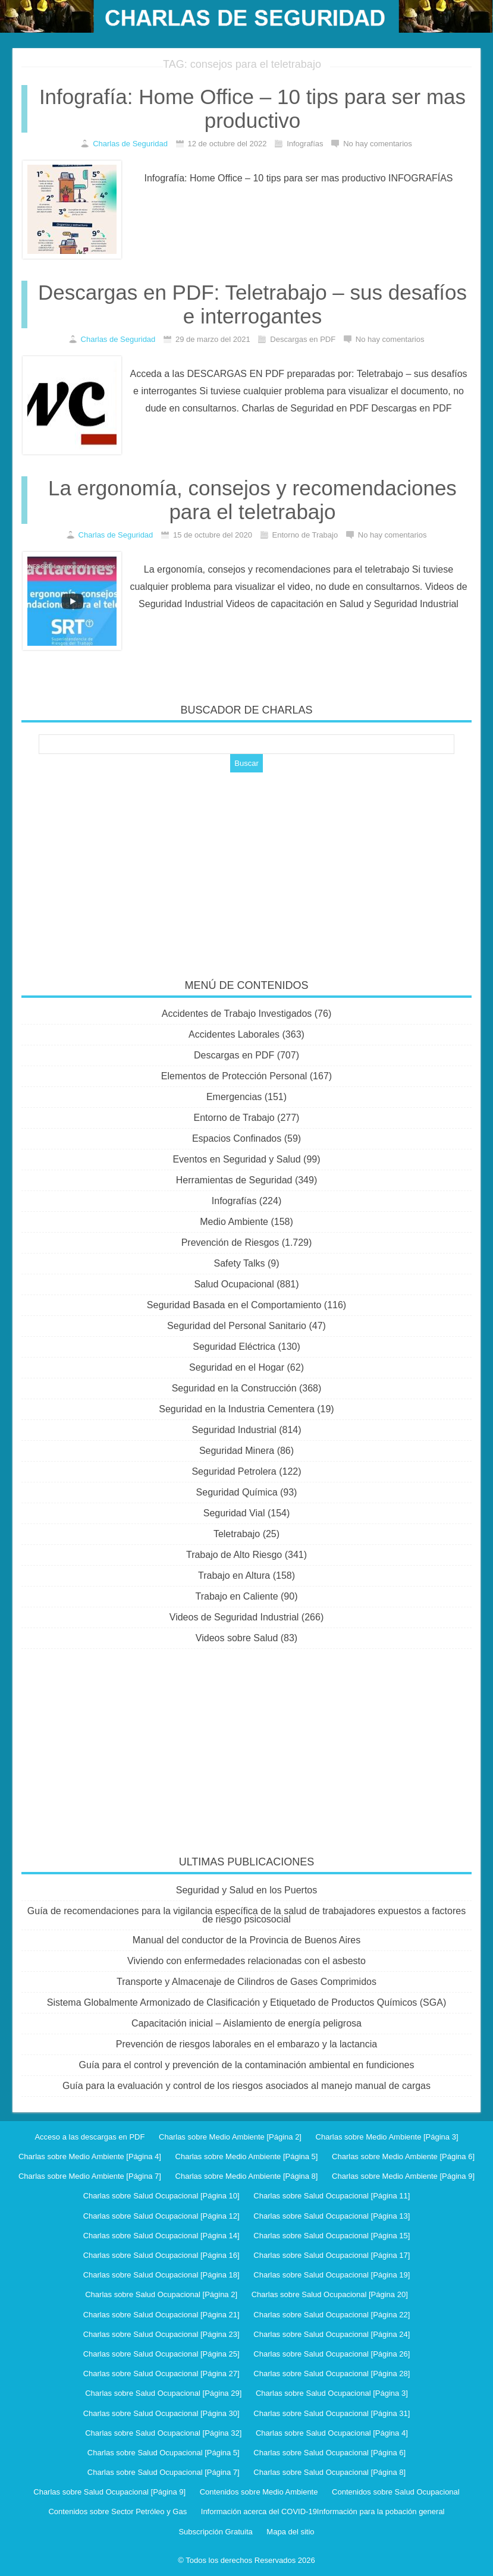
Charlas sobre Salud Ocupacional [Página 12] (161, 2215)
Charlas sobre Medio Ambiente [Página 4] (89, 2156)
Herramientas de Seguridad (234, 1180)
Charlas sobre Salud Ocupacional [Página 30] (161, 2413)
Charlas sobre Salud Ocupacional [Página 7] (163, 2472)
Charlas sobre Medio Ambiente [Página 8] (246, 2176)
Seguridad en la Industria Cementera (237, 1409)
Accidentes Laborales (234, 1034)
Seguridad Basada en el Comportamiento (234, 1305)
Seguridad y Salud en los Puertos (246, 1890)
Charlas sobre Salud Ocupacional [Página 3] (332, 2393)
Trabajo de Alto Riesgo (234, 1555)
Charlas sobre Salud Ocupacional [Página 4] (332, 2433)
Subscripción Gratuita (215, 2531)
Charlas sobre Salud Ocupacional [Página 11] (331, 2195)
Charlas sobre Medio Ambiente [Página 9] (403, 2176)
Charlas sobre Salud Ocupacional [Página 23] (161, 2334)
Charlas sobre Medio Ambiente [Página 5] (246, 2156)
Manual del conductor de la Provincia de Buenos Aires (246, 1940)
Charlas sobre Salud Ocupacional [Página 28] (331, 2373)
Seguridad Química (237, 1492)
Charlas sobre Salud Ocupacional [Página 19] (331, 2274)
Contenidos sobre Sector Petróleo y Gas (117, 2511)
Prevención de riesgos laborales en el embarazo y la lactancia (246, 2044)
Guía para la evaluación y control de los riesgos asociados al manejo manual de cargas (246, 2086)
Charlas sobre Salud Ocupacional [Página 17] (331, 2255)
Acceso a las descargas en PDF (89, 2136)
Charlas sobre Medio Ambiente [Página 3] (387, 2136)
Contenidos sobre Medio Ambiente (259, 2491)
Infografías (234, 1201)
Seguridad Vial (234, 1513)
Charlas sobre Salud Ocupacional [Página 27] (161, 2373)
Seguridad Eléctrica (234, 1347)
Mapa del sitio (290, 2531)
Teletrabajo (236, 1534)
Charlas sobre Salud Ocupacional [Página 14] (161, 2235)
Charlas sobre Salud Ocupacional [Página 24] (331, 2334)
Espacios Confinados (236, 1138)
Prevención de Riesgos (230, 1242)
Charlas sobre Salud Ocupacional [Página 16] (161, 2255)
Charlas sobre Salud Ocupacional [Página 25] (161, 2353)
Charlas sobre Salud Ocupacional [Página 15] (331, 2235)
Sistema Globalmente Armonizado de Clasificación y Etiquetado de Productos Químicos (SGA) (246, 2002)
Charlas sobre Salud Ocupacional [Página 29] (163, 2393)
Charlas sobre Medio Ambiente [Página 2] (230, 2136)
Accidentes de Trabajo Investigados (237, 1014)
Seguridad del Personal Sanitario (236, 1326)
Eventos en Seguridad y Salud (236, 1159)
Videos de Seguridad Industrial (234, 1617)
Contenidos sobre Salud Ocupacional (396, 2491)
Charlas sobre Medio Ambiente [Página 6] (403, 2156)
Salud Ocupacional (234, 1284)
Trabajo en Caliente (237, 1596)
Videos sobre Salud (237, 1638)
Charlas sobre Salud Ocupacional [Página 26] (331, 2353)
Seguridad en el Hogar (236, 1367)
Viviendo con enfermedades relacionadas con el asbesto (246, 1961)
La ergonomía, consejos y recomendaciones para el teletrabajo (252, 499)
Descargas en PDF (234, 1055)
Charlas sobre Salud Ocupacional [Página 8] (329, 2472)
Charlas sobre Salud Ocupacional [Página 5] (163, 2452)
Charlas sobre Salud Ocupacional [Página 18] (161, 2274)
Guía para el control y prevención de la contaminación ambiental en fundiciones (247, 2065)
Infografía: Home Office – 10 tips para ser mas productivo (252, 108)
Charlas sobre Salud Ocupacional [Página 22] (331, 2314)
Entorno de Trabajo (234, 1118)
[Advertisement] (247, 867)
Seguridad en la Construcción (234, 1388)
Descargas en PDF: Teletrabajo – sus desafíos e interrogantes (252, 304)
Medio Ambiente (234, 1222)
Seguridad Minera (236, 1451)
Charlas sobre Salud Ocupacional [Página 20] (330, 2294)
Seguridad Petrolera (233, 1471)
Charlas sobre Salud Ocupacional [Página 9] (109, 2491)
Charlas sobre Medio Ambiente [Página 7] (89, 2176)
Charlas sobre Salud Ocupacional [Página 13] (331, 2215)
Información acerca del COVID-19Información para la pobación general (323, 2511)
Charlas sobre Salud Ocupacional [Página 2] (161, 2294)
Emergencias (234, 1097)
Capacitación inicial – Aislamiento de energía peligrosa (246, 2023)
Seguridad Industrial (233, 1430)
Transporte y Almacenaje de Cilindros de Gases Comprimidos (246, 1982)
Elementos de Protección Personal (234, 1076)
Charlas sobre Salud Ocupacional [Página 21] (161, 2314)
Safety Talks (239, 1263)
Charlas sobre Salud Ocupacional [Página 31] (331, 2413)
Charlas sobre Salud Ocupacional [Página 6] (329, 2452)
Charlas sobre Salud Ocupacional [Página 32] (163, 2433)
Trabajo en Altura (234, 1575)
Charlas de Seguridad (130, 143)
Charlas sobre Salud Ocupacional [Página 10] (161, 2195)
